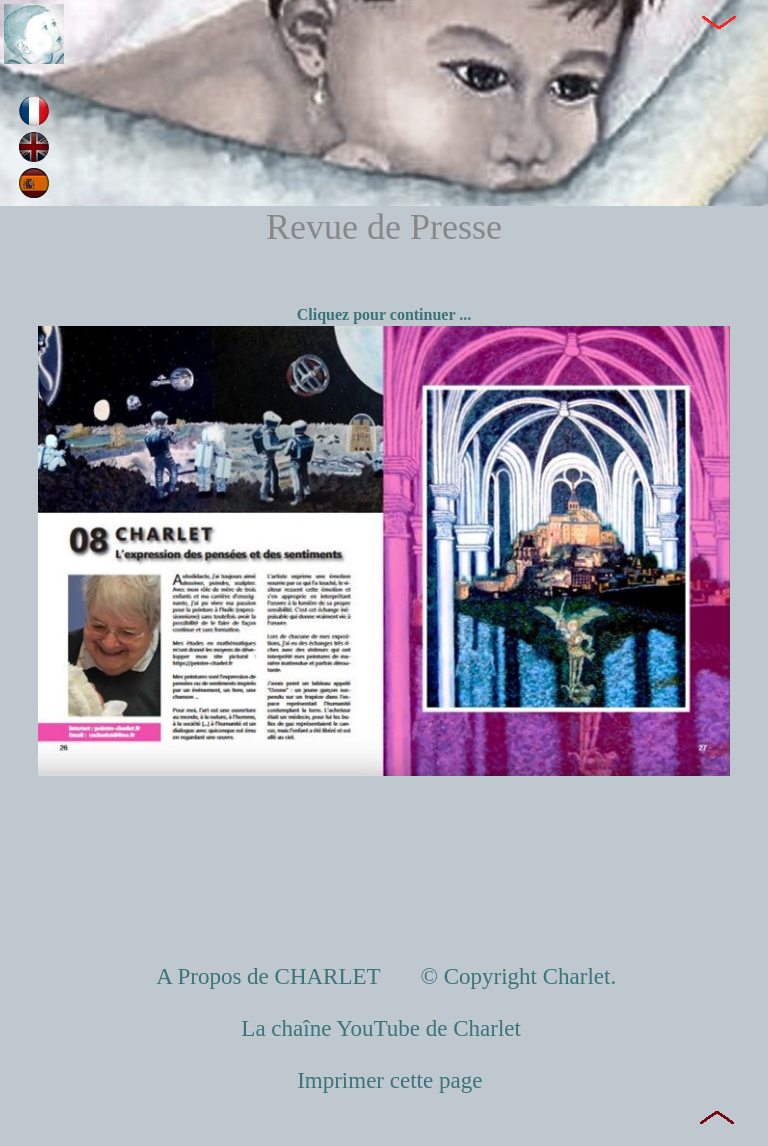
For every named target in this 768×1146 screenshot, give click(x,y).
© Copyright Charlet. (515, 976)
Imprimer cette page (389, 1080)
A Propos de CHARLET (272, 976)
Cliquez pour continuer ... (384, 314)
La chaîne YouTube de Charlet (384, 1028)
